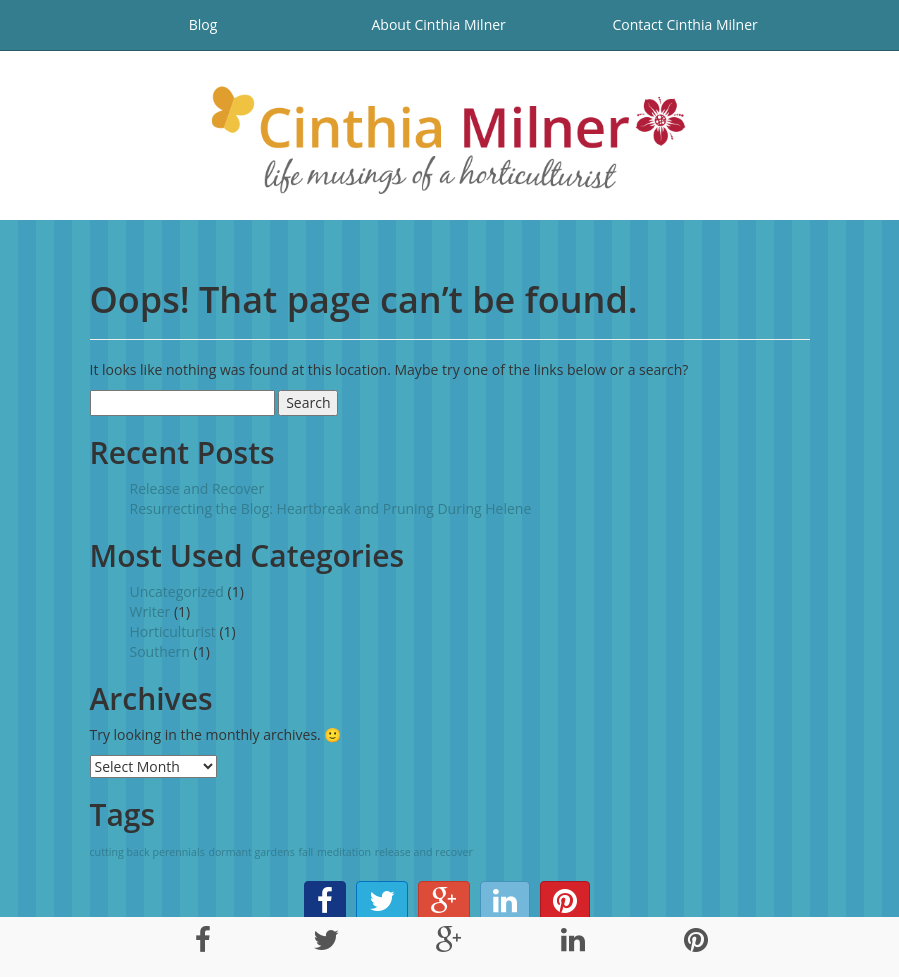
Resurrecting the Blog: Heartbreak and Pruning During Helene (331, 508)
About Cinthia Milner (438, 24)
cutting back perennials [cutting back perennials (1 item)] (147, 852)
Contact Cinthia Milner (685, 24)
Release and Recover (197, 488)
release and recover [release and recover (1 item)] (424, 852)
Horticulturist (173, 631)
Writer (150, 611)
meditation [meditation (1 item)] (344, 852)
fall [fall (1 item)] (305, 852)
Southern (160, 651)
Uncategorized (177, 591)
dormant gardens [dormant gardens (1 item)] (251, 852)
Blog (203, 24)
